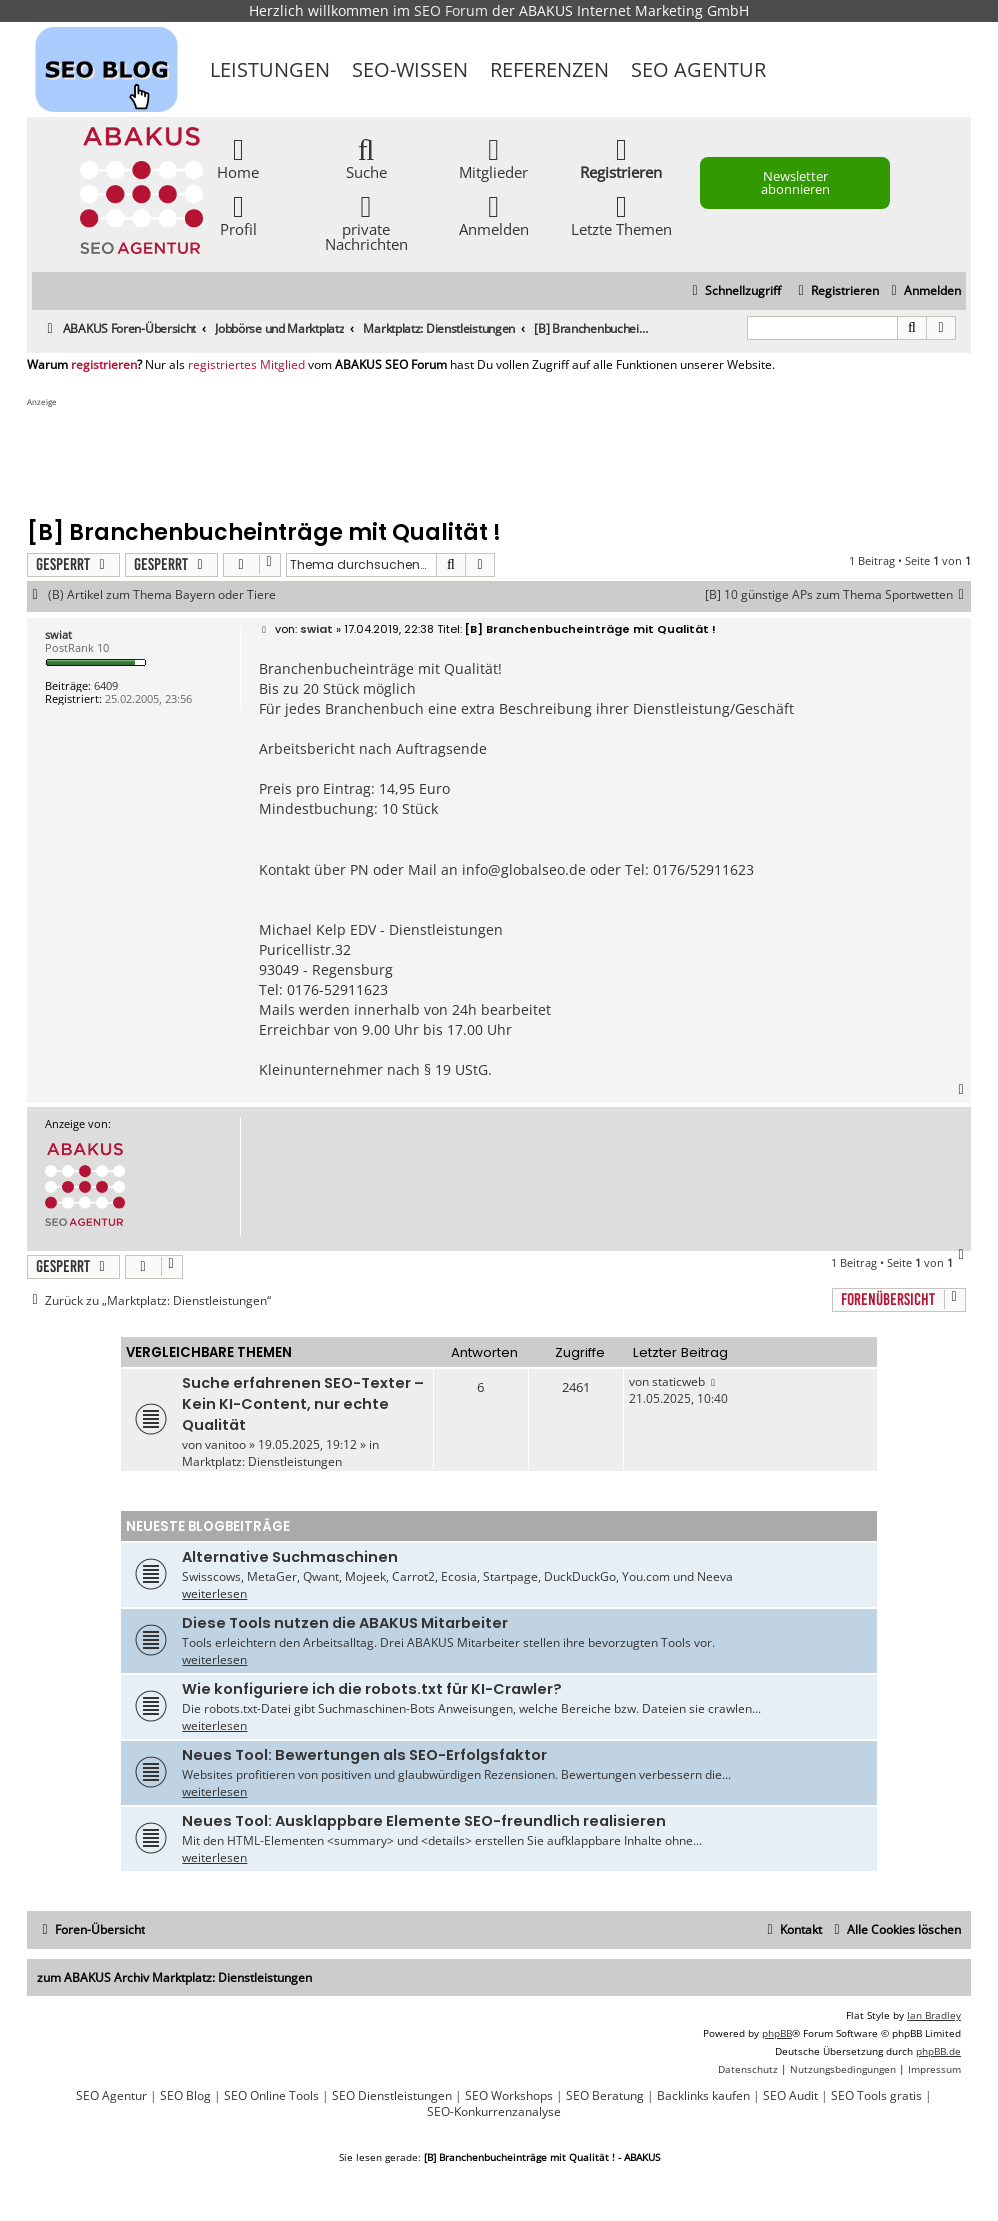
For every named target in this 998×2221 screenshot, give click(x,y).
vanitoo (225, 1444)
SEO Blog (185, 2096)
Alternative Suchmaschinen (290, 1557)
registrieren (104, 365)
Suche (366, 157)
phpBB (777, 2033)
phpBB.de (938, 2051)
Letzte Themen (621, 214)
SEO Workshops (509, 2096)
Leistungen (270, 69)
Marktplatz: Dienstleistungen (262, 1461)
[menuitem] (923, 291)
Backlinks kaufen (703, 2096)
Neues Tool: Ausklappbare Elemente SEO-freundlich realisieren (424, 1821)
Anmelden (494, 214)
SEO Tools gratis (876, 2096)
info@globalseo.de (524, 869)
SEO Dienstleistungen (392, 2096)
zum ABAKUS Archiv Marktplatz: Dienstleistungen (174, 1977)
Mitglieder (493, 157)
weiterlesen (214, 1593)
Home (238, 157)
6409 (106, 685)
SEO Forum (451, 10)
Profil (238, 214)
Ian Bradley (934, 2015)
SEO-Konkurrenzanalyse (494, 2112)
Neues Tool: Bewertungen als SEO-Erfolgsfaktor (364, 1755)
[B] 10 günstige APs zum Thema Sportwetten (838, 595)
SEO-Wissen (410, 69)
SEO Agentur (698, 69)
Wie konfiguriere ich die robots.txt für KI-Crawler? (372, 1689)
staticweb (678, 1381)
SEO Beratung (605, 2096)
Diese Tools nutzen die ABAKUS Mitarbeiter (345, 1623)
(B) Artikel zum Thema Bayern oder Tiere (162, 595)
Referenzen (549, 69)
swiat (58, 634)
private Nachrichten (366, 222)
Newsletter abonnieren (795, 182)
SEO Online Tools (271, 2096)
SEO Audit (790, 2096)
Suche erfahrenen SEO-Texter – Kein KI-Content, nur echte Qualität (303, 1404)
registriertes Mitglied (246, 365)
